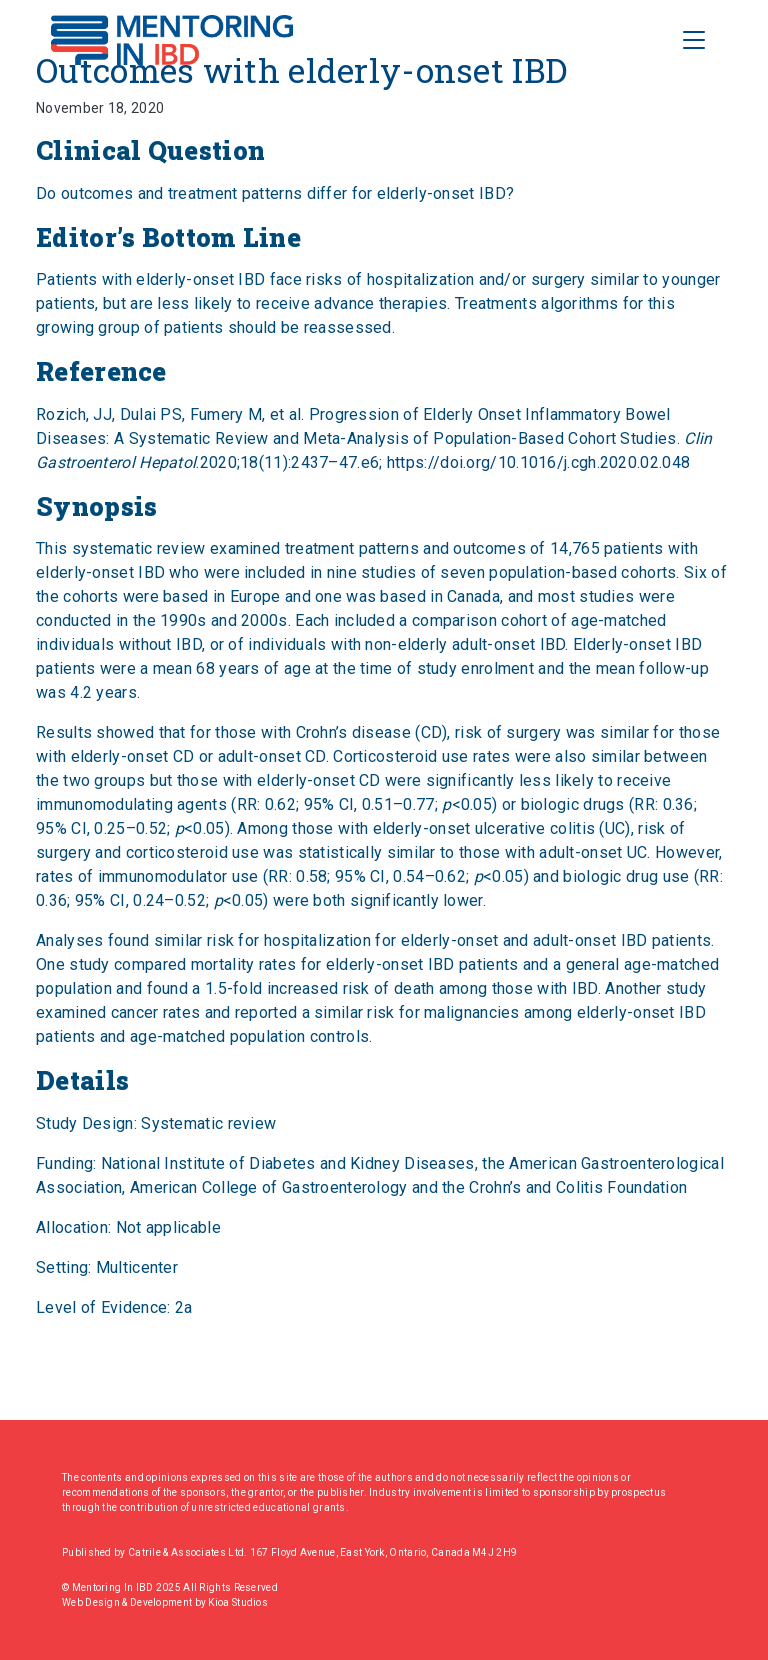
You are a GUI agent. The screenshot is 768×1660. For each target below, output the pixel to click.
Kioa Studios (238, 1602)
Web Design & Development (128, 1602)
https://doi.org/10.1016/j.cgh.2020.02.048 (538, 462)
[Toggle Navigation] (694, 40)
